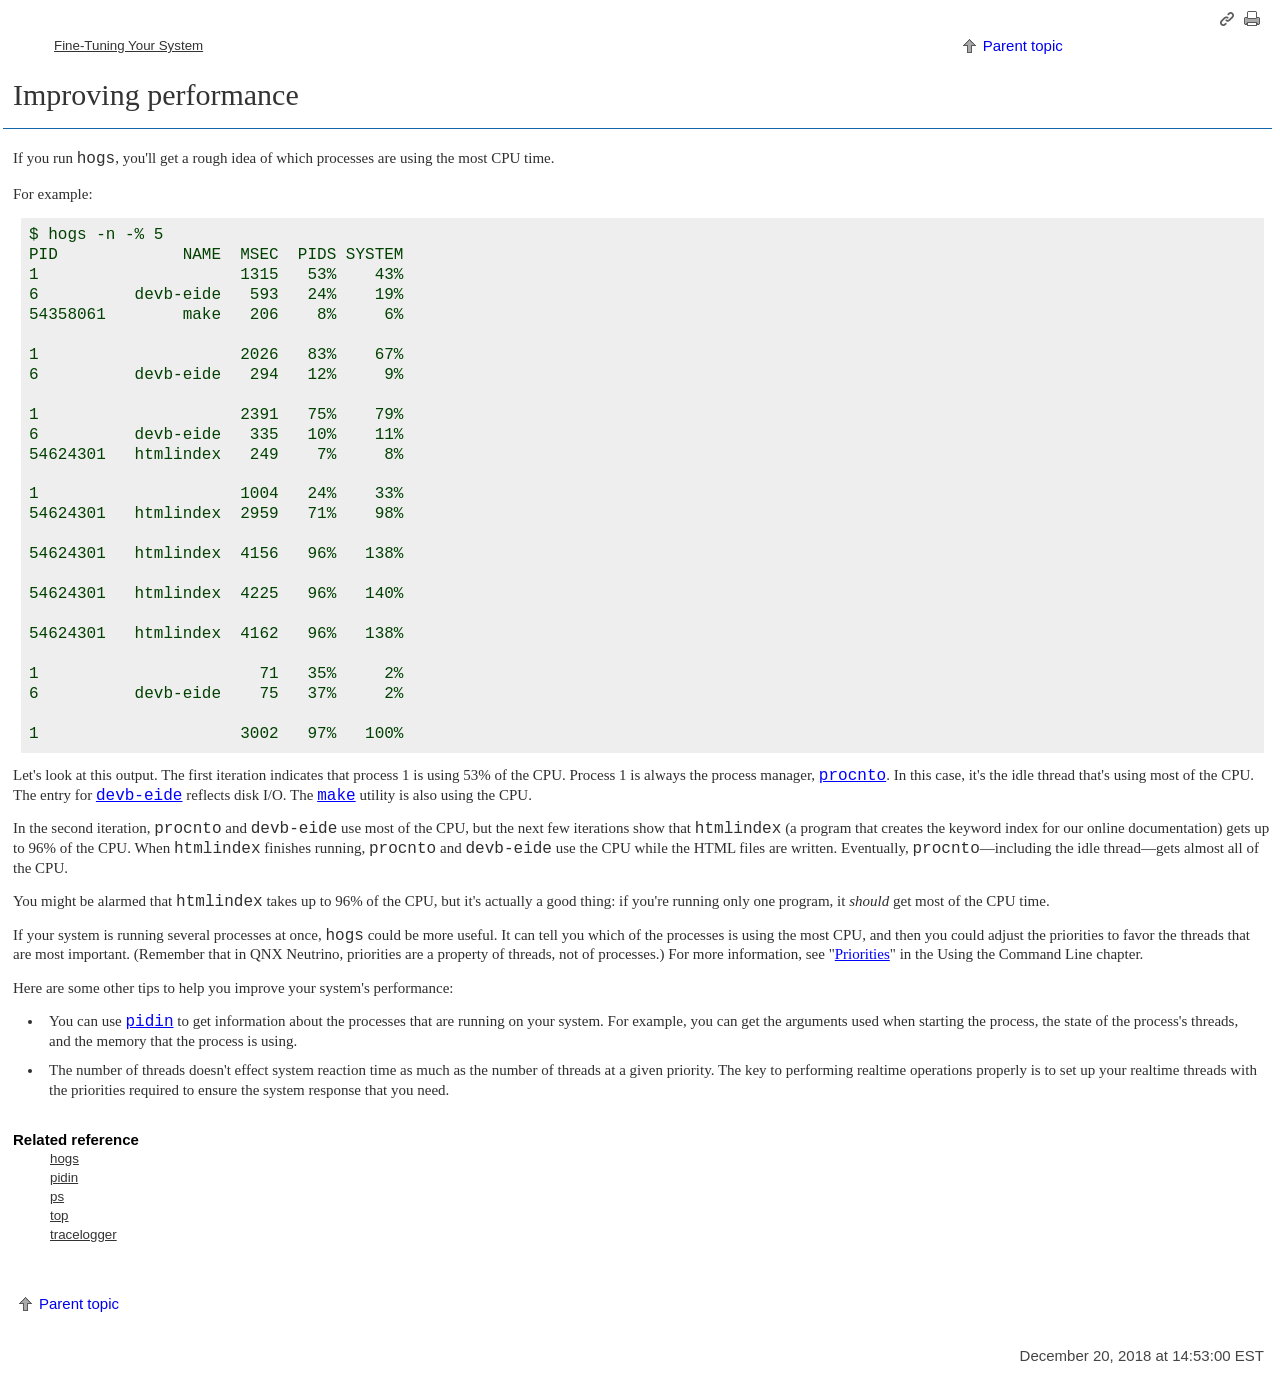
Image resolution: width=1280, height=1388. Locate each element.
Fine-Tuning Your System (128, 45)
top (59, 1215)
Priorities (862, 954)
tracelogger (83, 1234)
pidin (64, 1177)
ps (57, 1196)
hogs (64, 1158)
